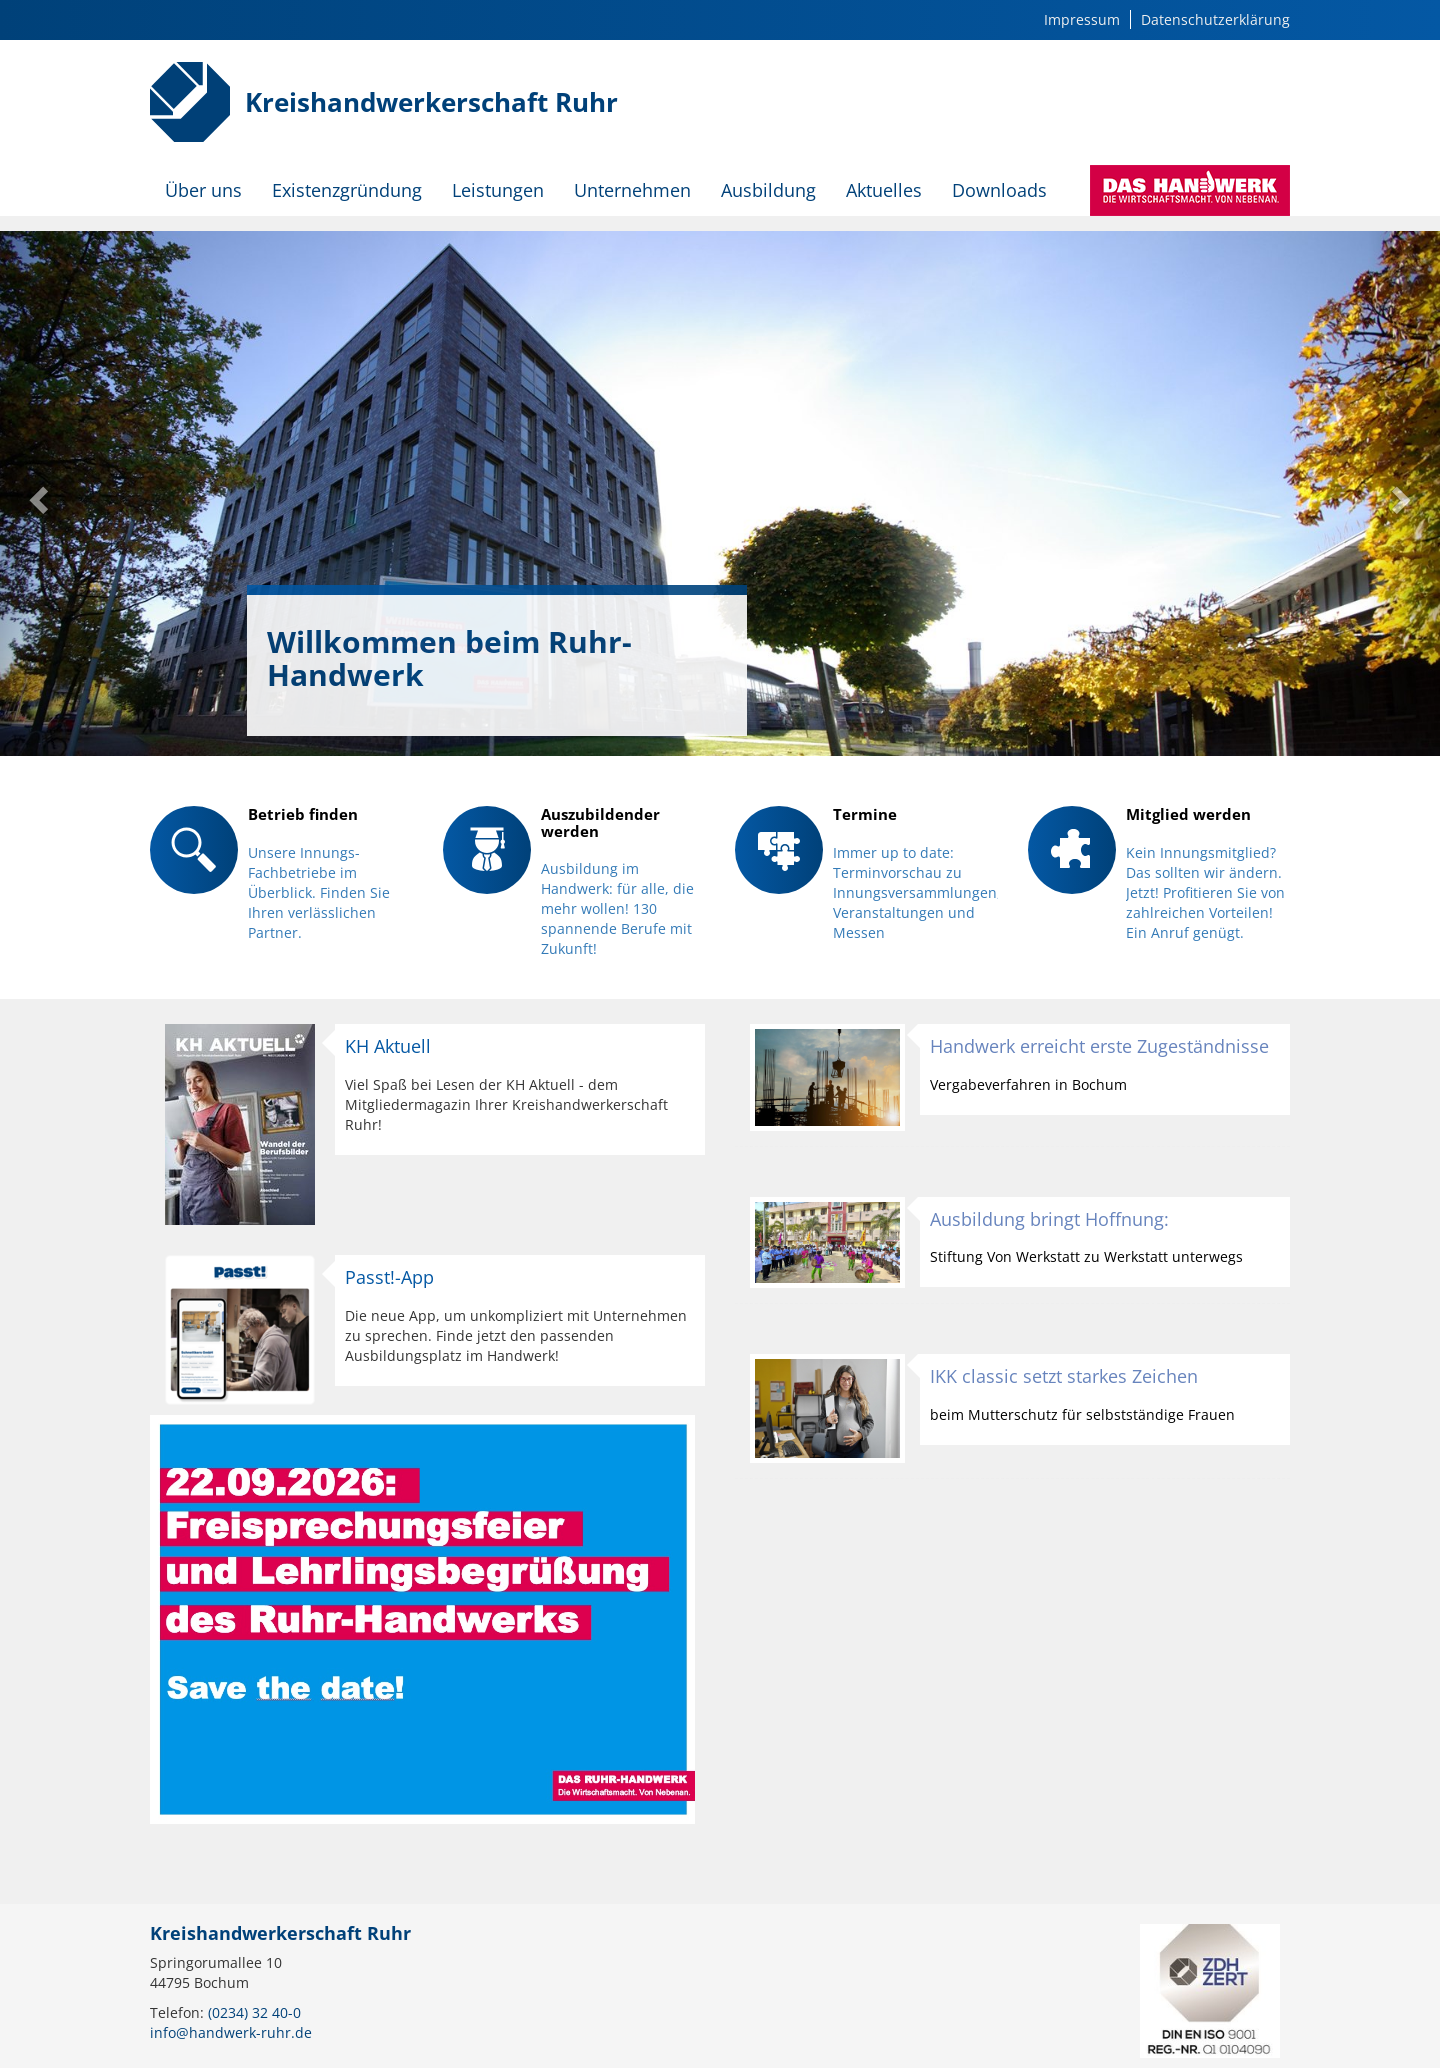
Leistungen (498, 190)
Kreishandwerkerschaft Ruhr (431, 102)
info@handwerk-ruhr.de (231, 2032)
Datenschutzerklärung (1215, 19)
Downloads (999, 190)
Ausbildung (768, 190)
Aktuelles (884, 190)
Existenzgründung (347, 190)
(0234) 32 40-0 (254, 2012)
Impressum (1082, 19)
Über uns (203, 190)
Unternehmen (632, 190)
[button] (36, 493)
